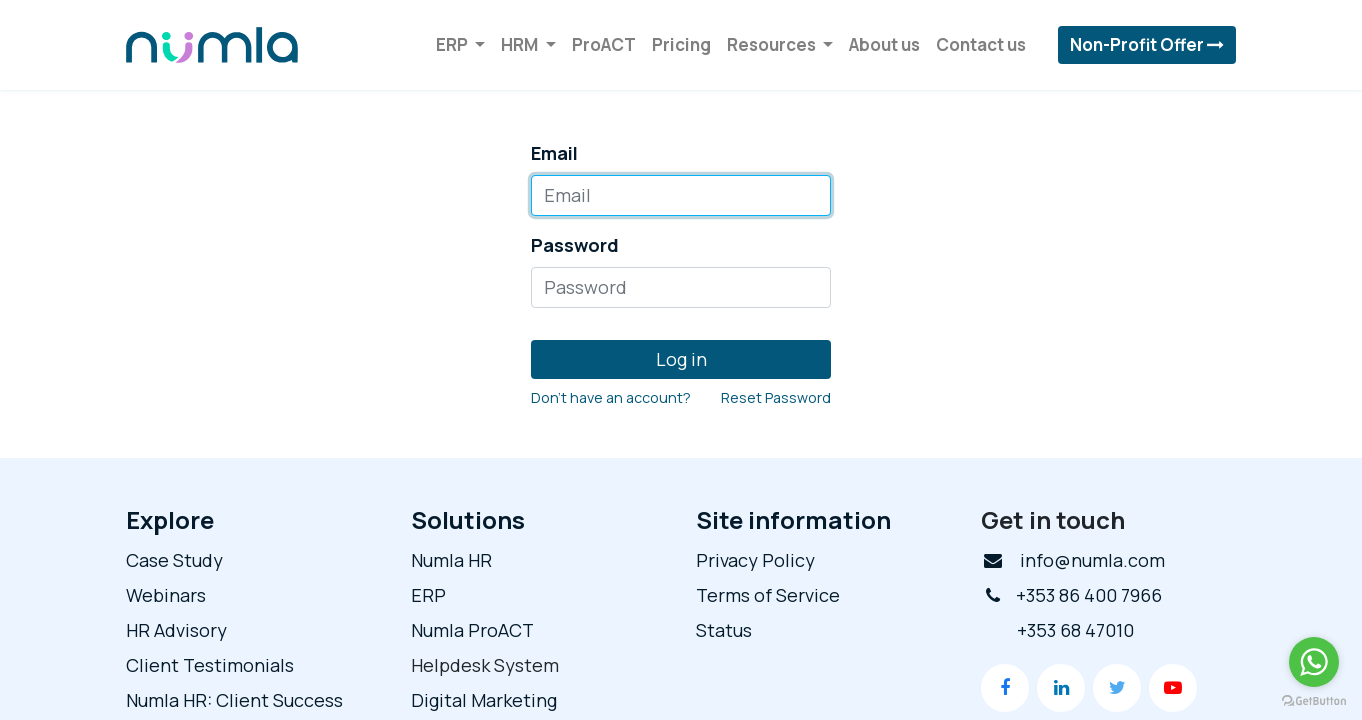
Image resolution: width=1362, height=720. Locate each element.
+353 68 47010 (1075, 630)
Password (575, 245)
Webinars (166, 595)
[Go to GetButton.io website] (1314, 700)
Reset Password (776, 397)
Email (554, 153)
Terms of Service (768, 595)
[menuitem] (604, 45)
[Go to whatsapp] (1314, 662)
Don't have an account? (611, 397)
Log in (681, 359)
